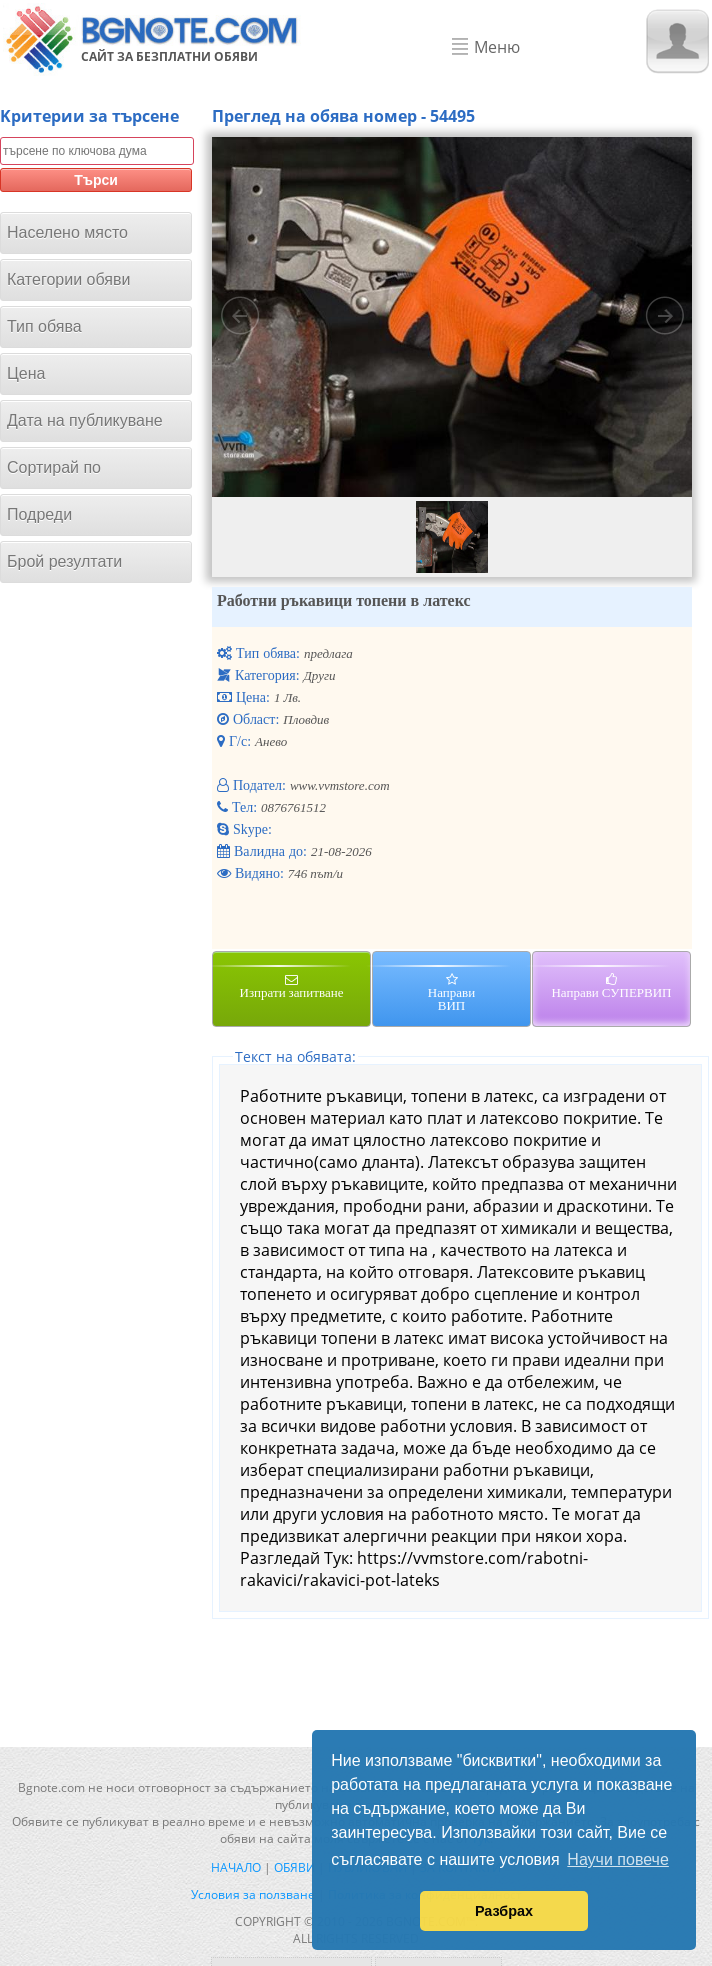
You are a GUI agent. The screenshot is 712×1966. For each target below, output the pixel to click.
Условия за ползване (253, 1894)
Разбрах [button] (504, 1911)
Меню (497, 47)
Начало (236, 1867)
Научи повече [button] (617, 1859)
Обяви (294, 1867)
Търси (96, 180)
